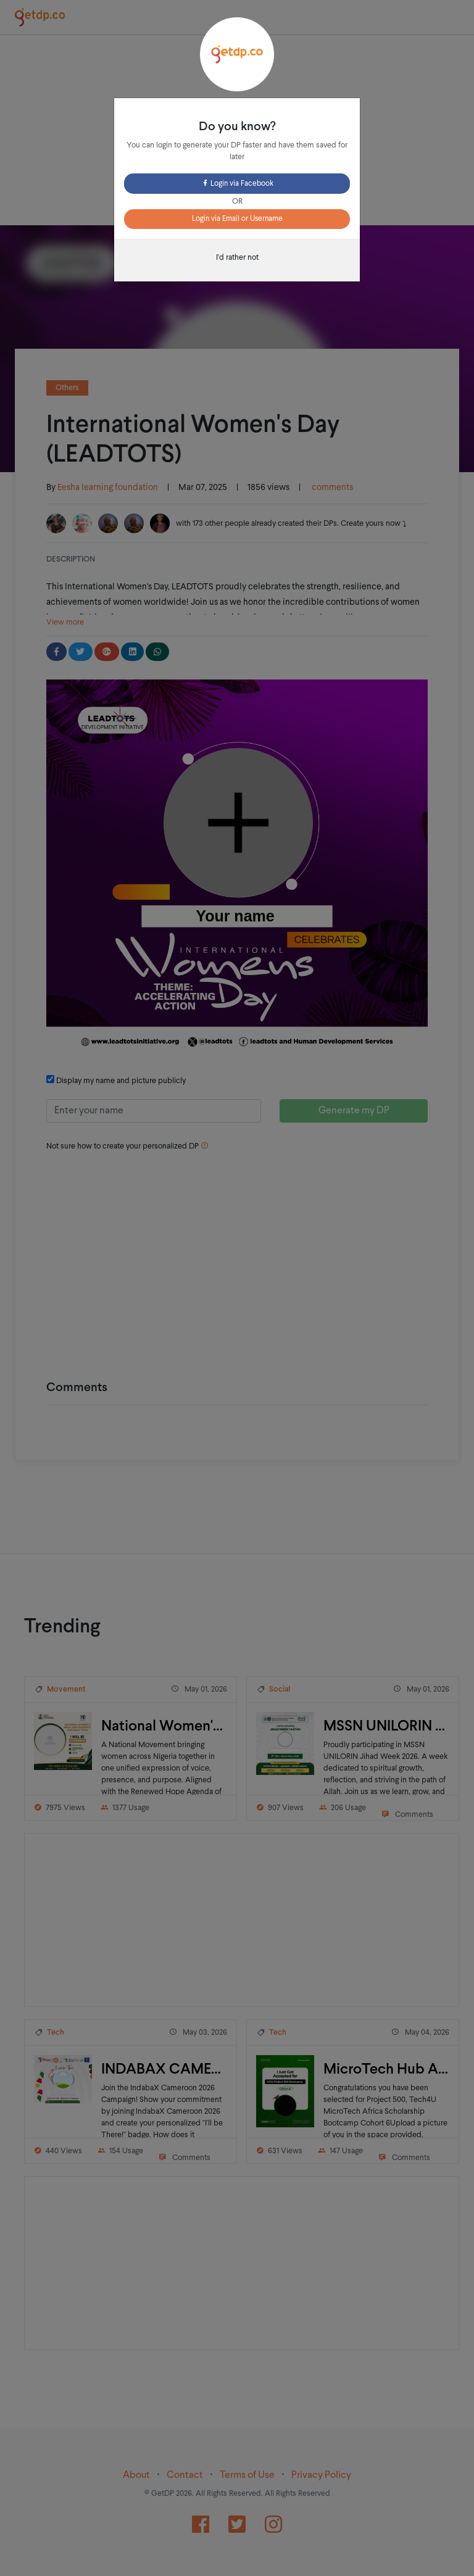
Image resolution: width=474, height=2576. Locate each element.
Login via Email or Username (237, 219)
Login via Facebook (237, 184)
